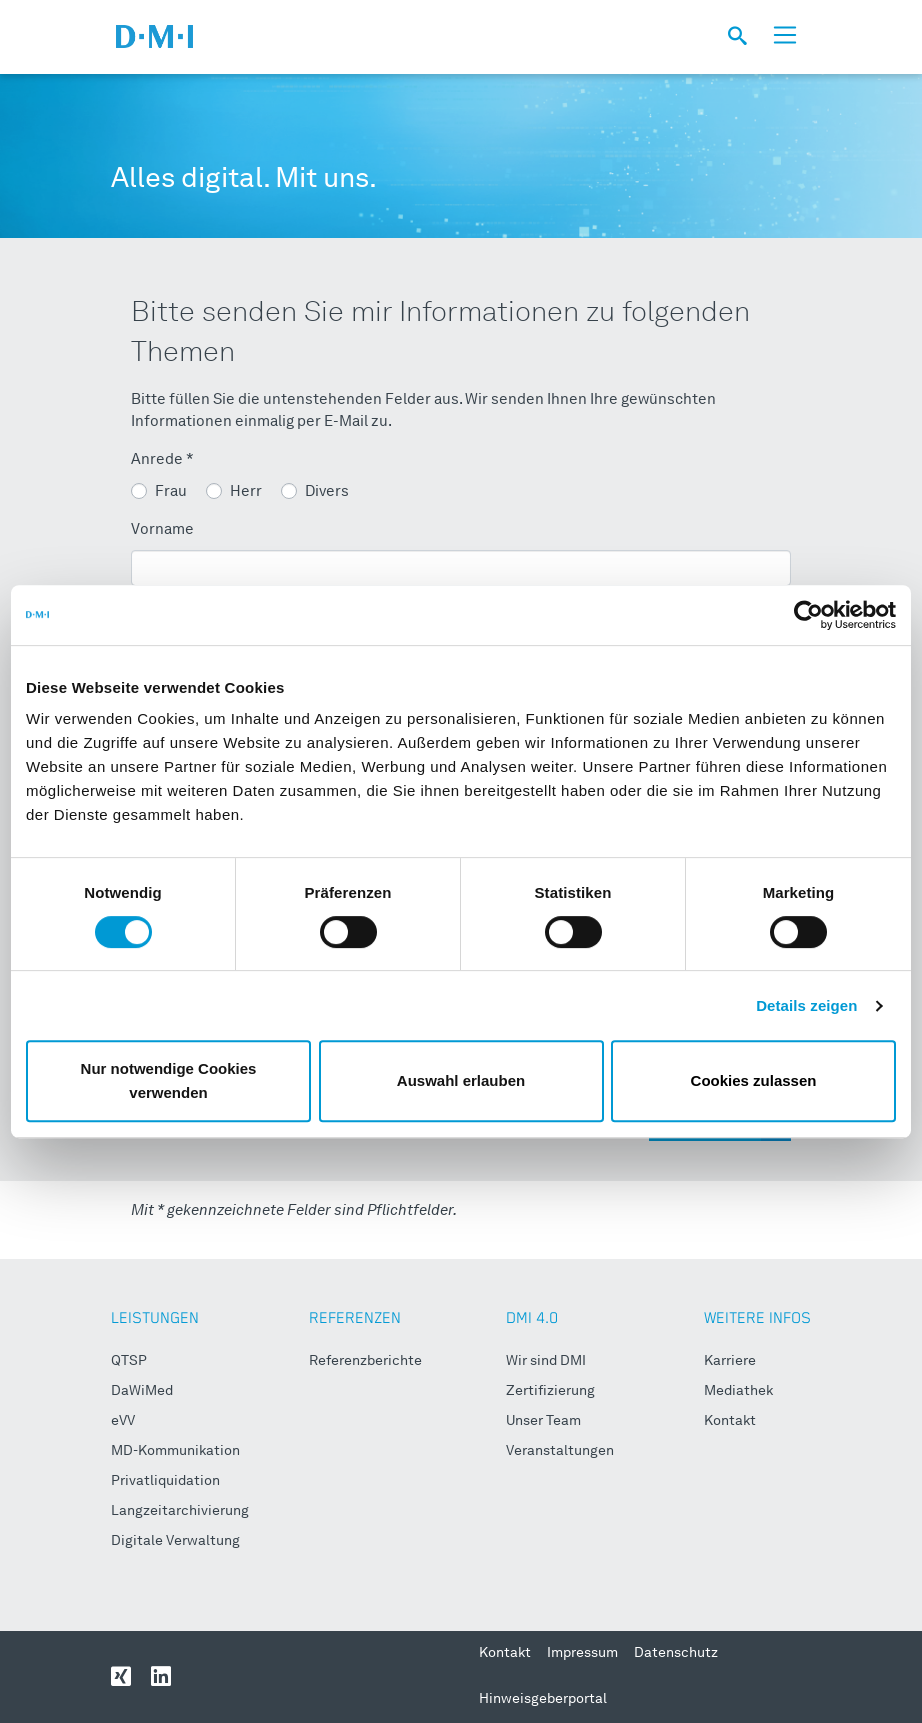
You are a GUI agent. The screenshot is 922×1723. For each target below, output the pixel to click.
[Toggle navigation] (785, 36)
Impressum (582, 1653)
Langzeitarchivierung (180, 1511)
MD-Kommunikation (175, 1451)
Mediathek (738, 1391)
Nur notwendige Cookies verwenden (169, 1080)
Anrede (162, 460)
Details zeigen (806, 1005)
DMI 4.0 (532, 1318)
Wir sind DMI (546, 1361)
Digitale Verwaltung (175, 1541)
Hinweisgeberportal (543, 1699)
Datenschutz (676, 1653)
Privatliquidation (165, 1481)
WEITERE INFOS (757, 1318)
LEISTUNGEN (155, 1318)
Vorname (162, 530)
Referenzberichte (365, 1361)
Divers (327, 492)
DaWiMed (142, 1391)
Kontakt (730, 1421)
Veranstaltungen (560, 1451)
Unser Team (543, 1421)
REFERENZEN (355, 1318)
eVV (123, 1421)
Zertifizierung (550, 1391)
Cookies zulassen (754, 1080)
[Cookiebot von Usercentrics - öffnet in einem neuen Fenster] (808, 615)
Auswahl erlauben (461, 1080)
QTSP (129, 1361)
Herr (246, 492)
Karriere (730, 1361)
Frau (171, 492)
